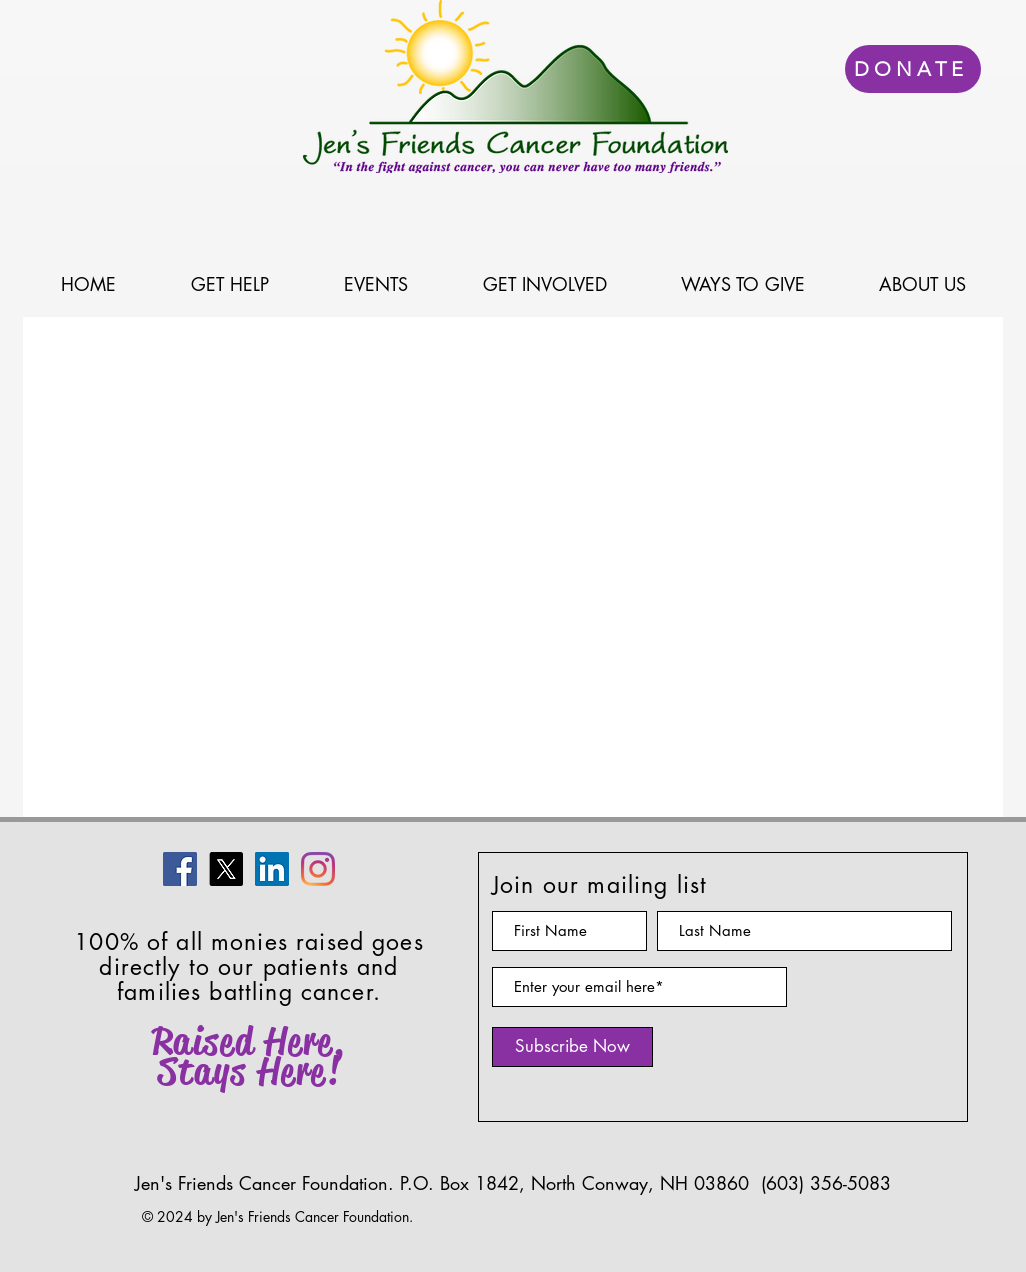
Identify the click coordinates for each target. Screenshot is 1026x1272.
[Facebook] (180, 869)
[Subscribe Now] (572, 1047)
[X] (226, 869)
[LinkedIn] (272, 869)
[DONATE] (913, 69)
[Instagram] (318, 869)
